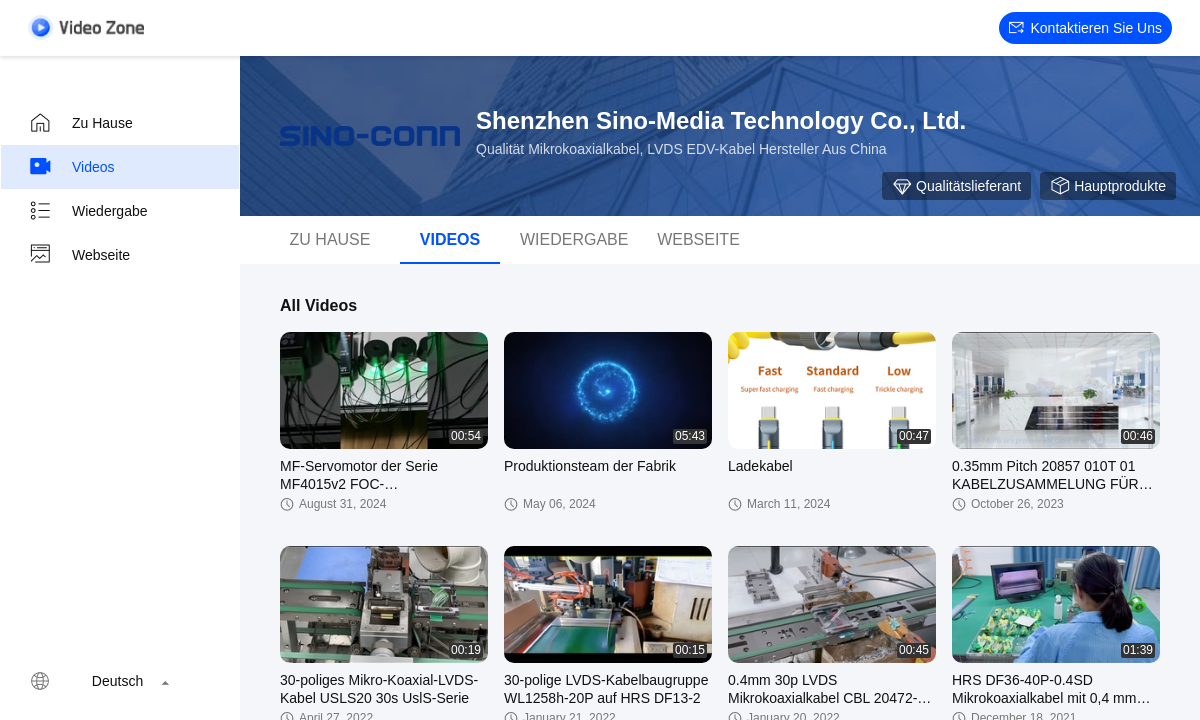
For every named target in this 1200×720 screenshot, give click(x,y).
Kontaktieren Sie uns (1085, 28)
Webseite (79, 255)
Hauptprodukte (1108, 186)
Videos (71, 167)
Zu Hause (80, 123)
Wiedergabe (88, 211)
